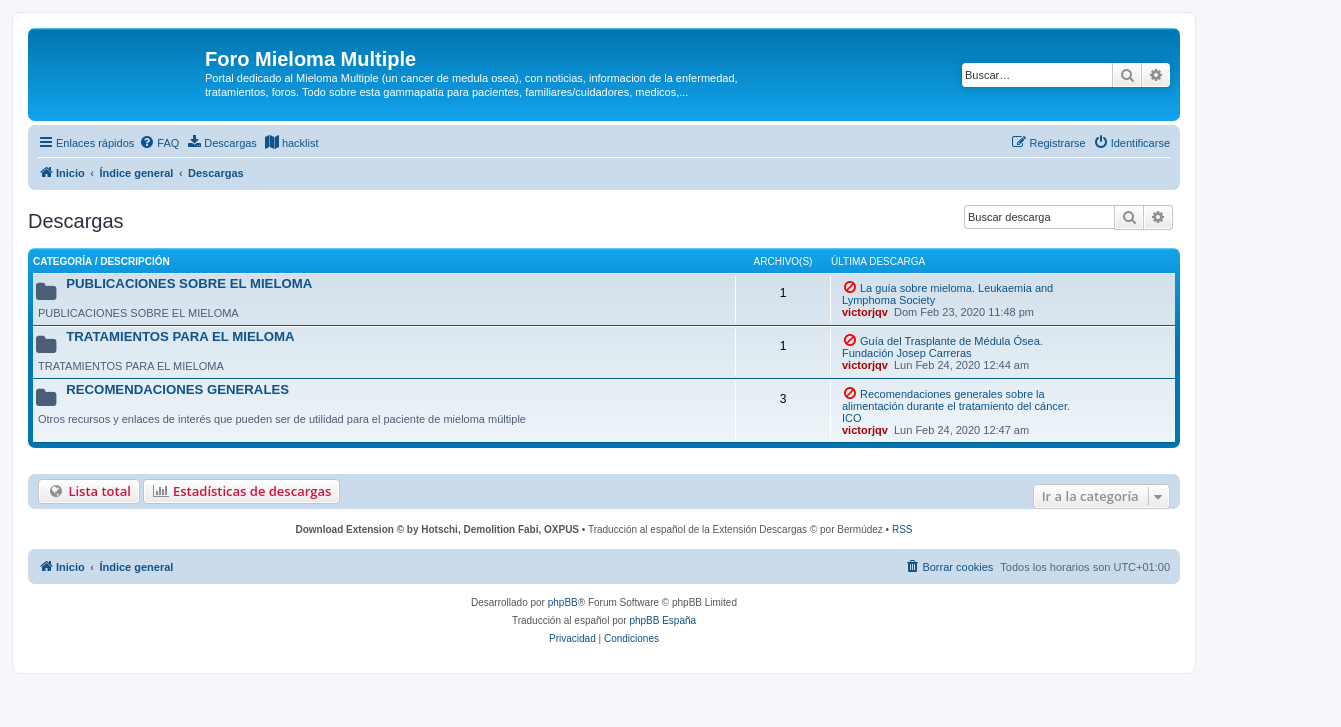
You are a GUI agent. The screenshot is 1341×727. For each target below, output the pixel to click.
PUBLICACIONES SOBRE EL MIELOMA (189, 283)
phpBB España (662, 620)
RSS (902, 529)
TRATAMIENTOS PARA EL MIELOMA (180, 336)
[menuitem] (159, 143)
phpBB (563, 602)
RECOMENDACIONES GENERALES (177, 389)
